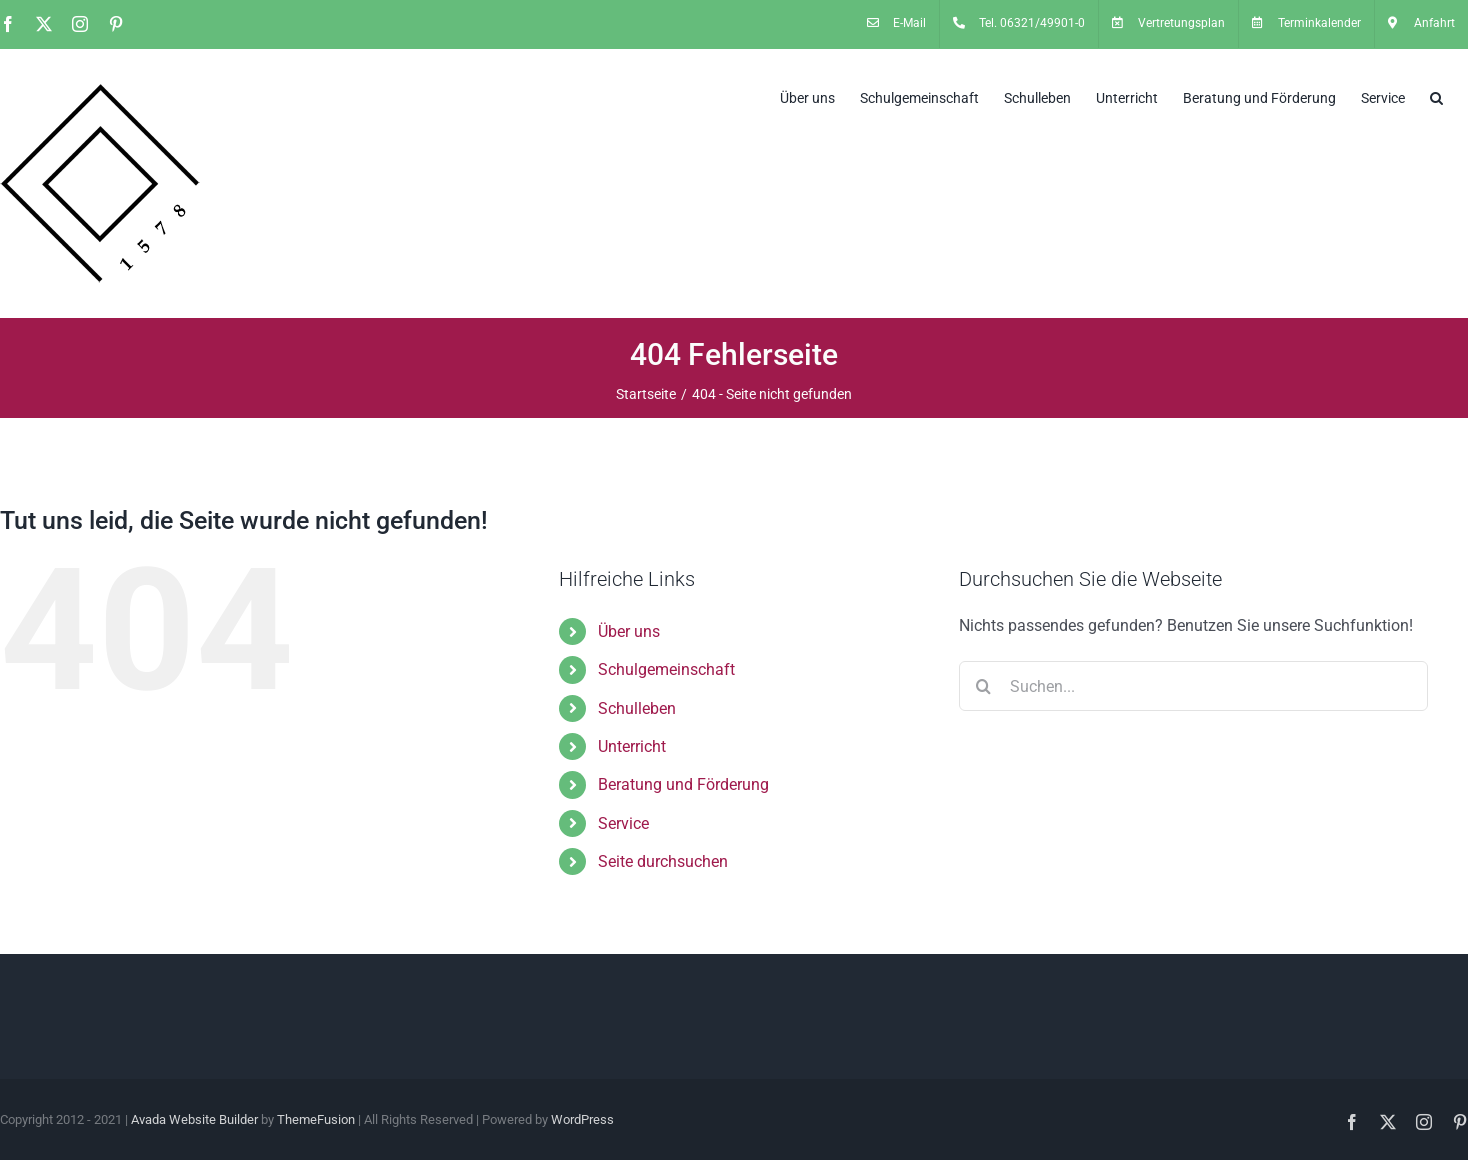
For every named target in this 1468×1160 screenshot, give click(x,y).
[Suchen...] (1193, 686)
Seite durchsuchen (663, 861)
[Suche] (984, 686)
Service (623, 823)
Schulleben (637, 708)
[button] (1436, 96)
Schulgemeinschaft (666, 669)
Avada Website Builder (194, 1119)
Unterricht (632, 746)
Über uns (629, 631)
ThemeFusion (316, 1119)
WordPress (582, 1119)
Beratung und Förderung (683, 784)
